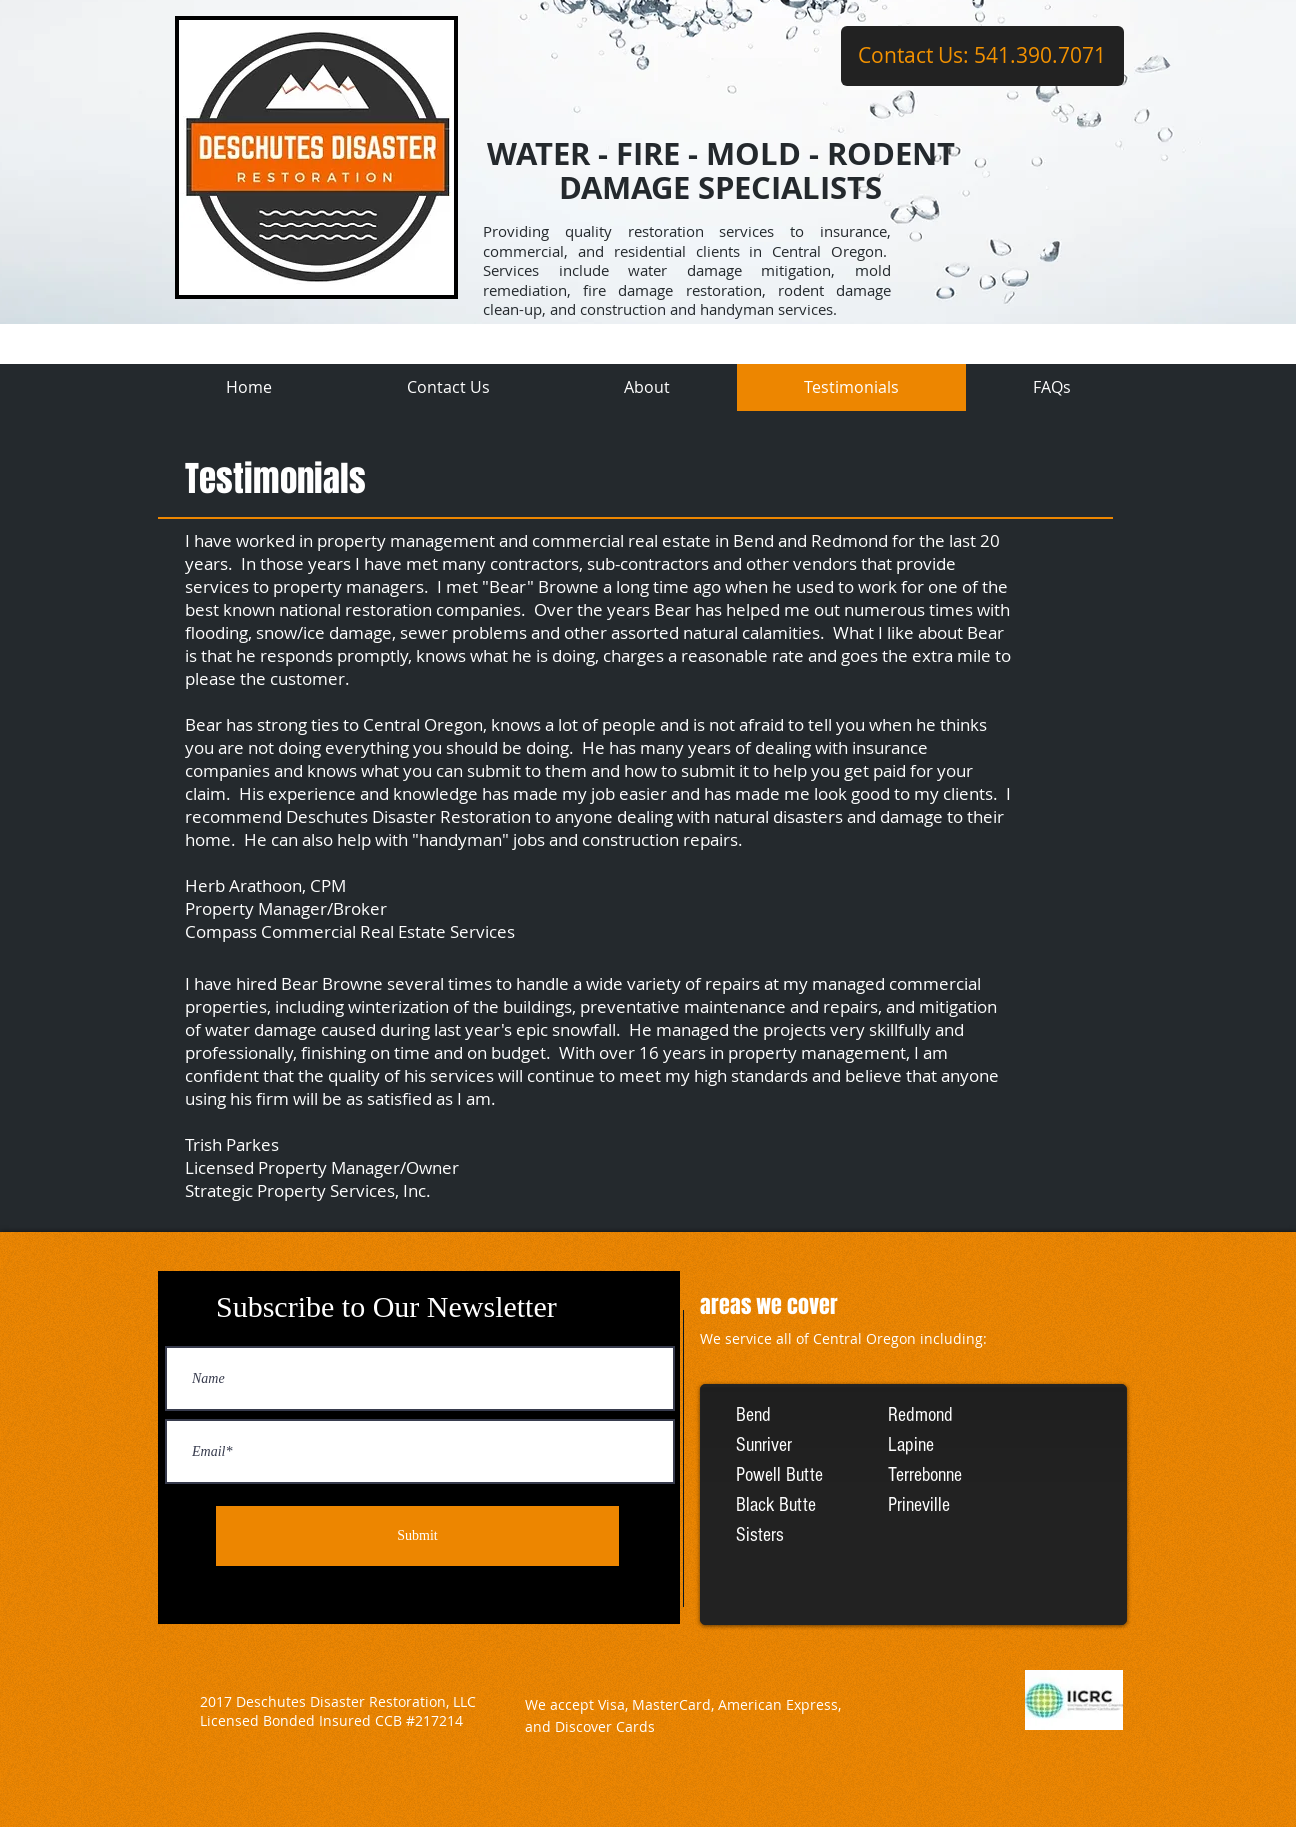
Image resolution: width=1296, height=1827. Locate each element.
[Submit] (417, 1536)
